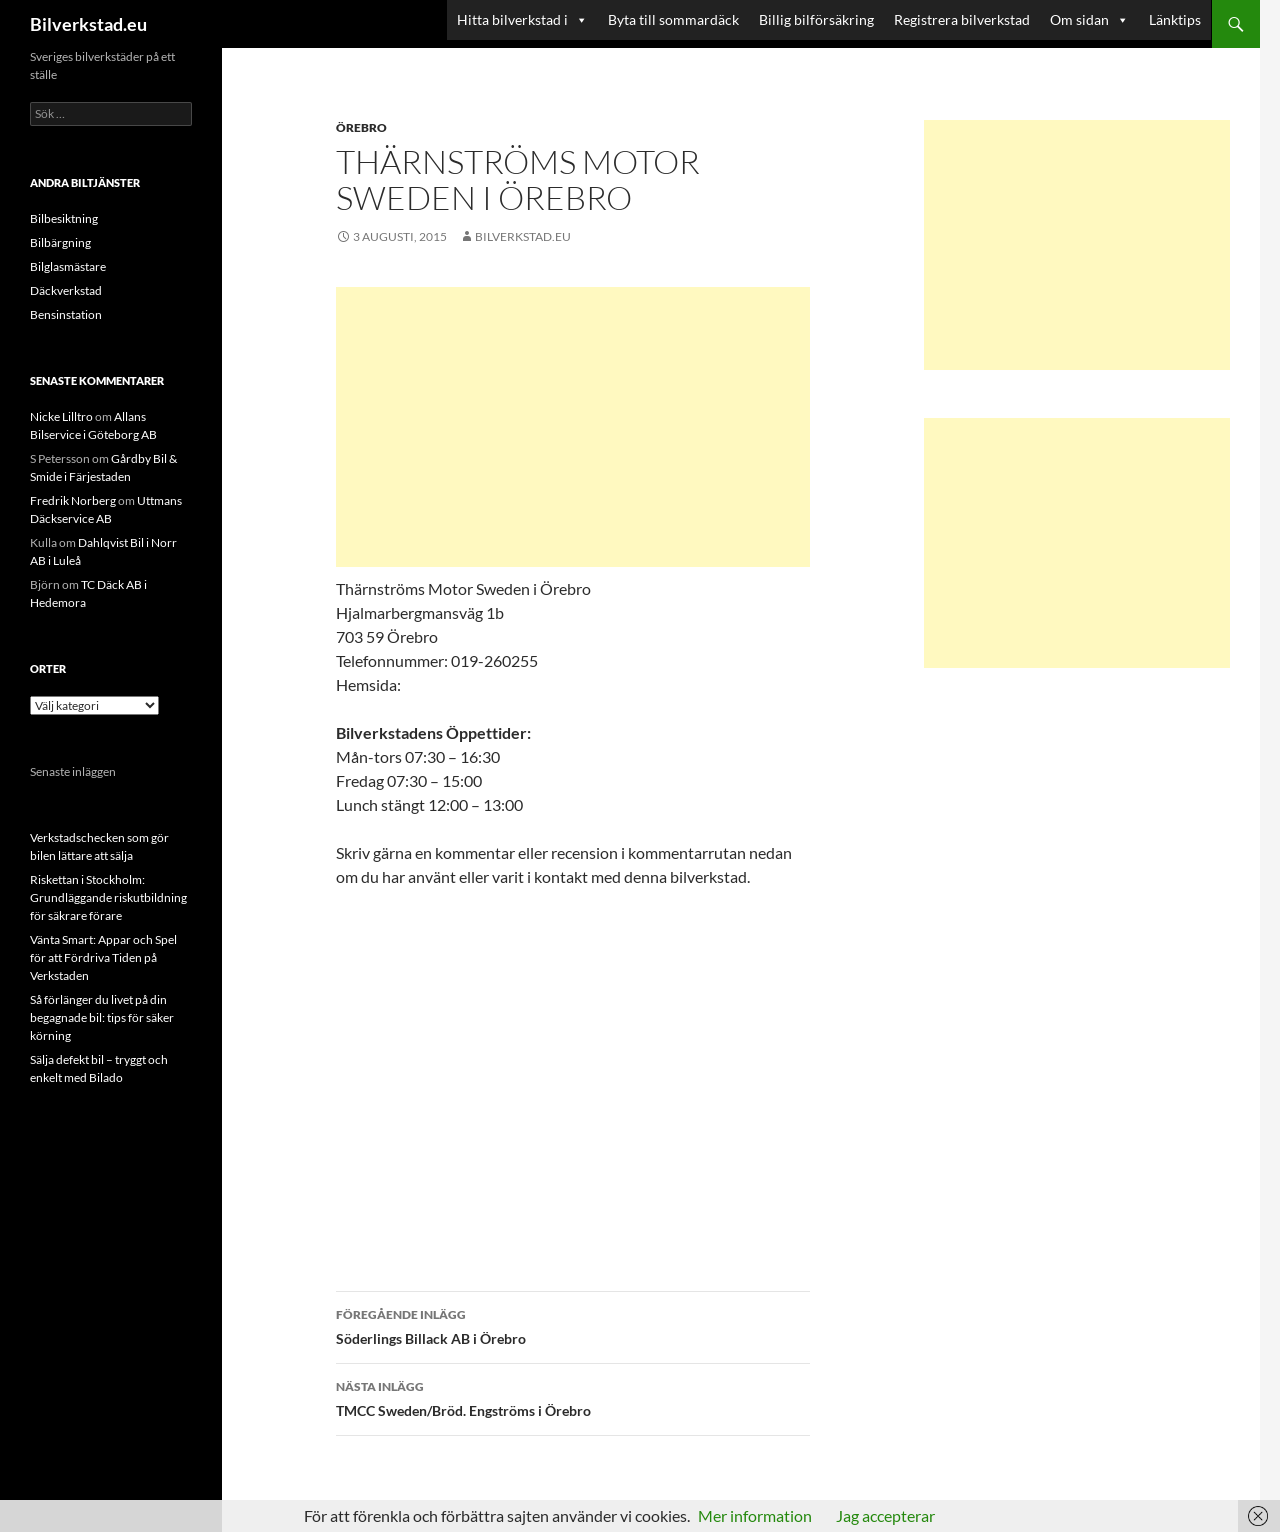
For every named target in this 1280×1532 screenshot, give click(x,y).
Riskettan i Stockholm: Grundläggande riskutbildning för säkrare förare (108, 897)
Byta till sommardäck (673, 19)
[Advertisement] (573, 427)
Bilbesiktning (64, 218)
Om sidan (1089, 20)
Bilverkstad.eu (88, 24)
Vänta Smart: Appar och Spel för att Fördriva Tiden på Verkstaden (103, 957)
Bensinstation (66, 314)
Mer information (755, 1515)
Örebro (361, 127)
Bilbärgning (60, 242)
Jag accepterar (885, 1515)
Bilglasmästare (68, 266)
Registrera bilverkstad (962, 19)
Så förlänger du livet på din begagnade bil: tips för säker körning (102, 1017)
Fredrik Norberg (73, 500)
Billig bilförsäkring (816, 19)
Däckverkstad (66, 290)
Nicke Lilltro (61, 416)
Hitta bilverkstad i (522, 20)
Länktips (1175, 19)
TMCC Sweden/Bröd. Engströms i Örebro (573, 1397)
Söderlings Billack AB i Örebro (573, 1325)
